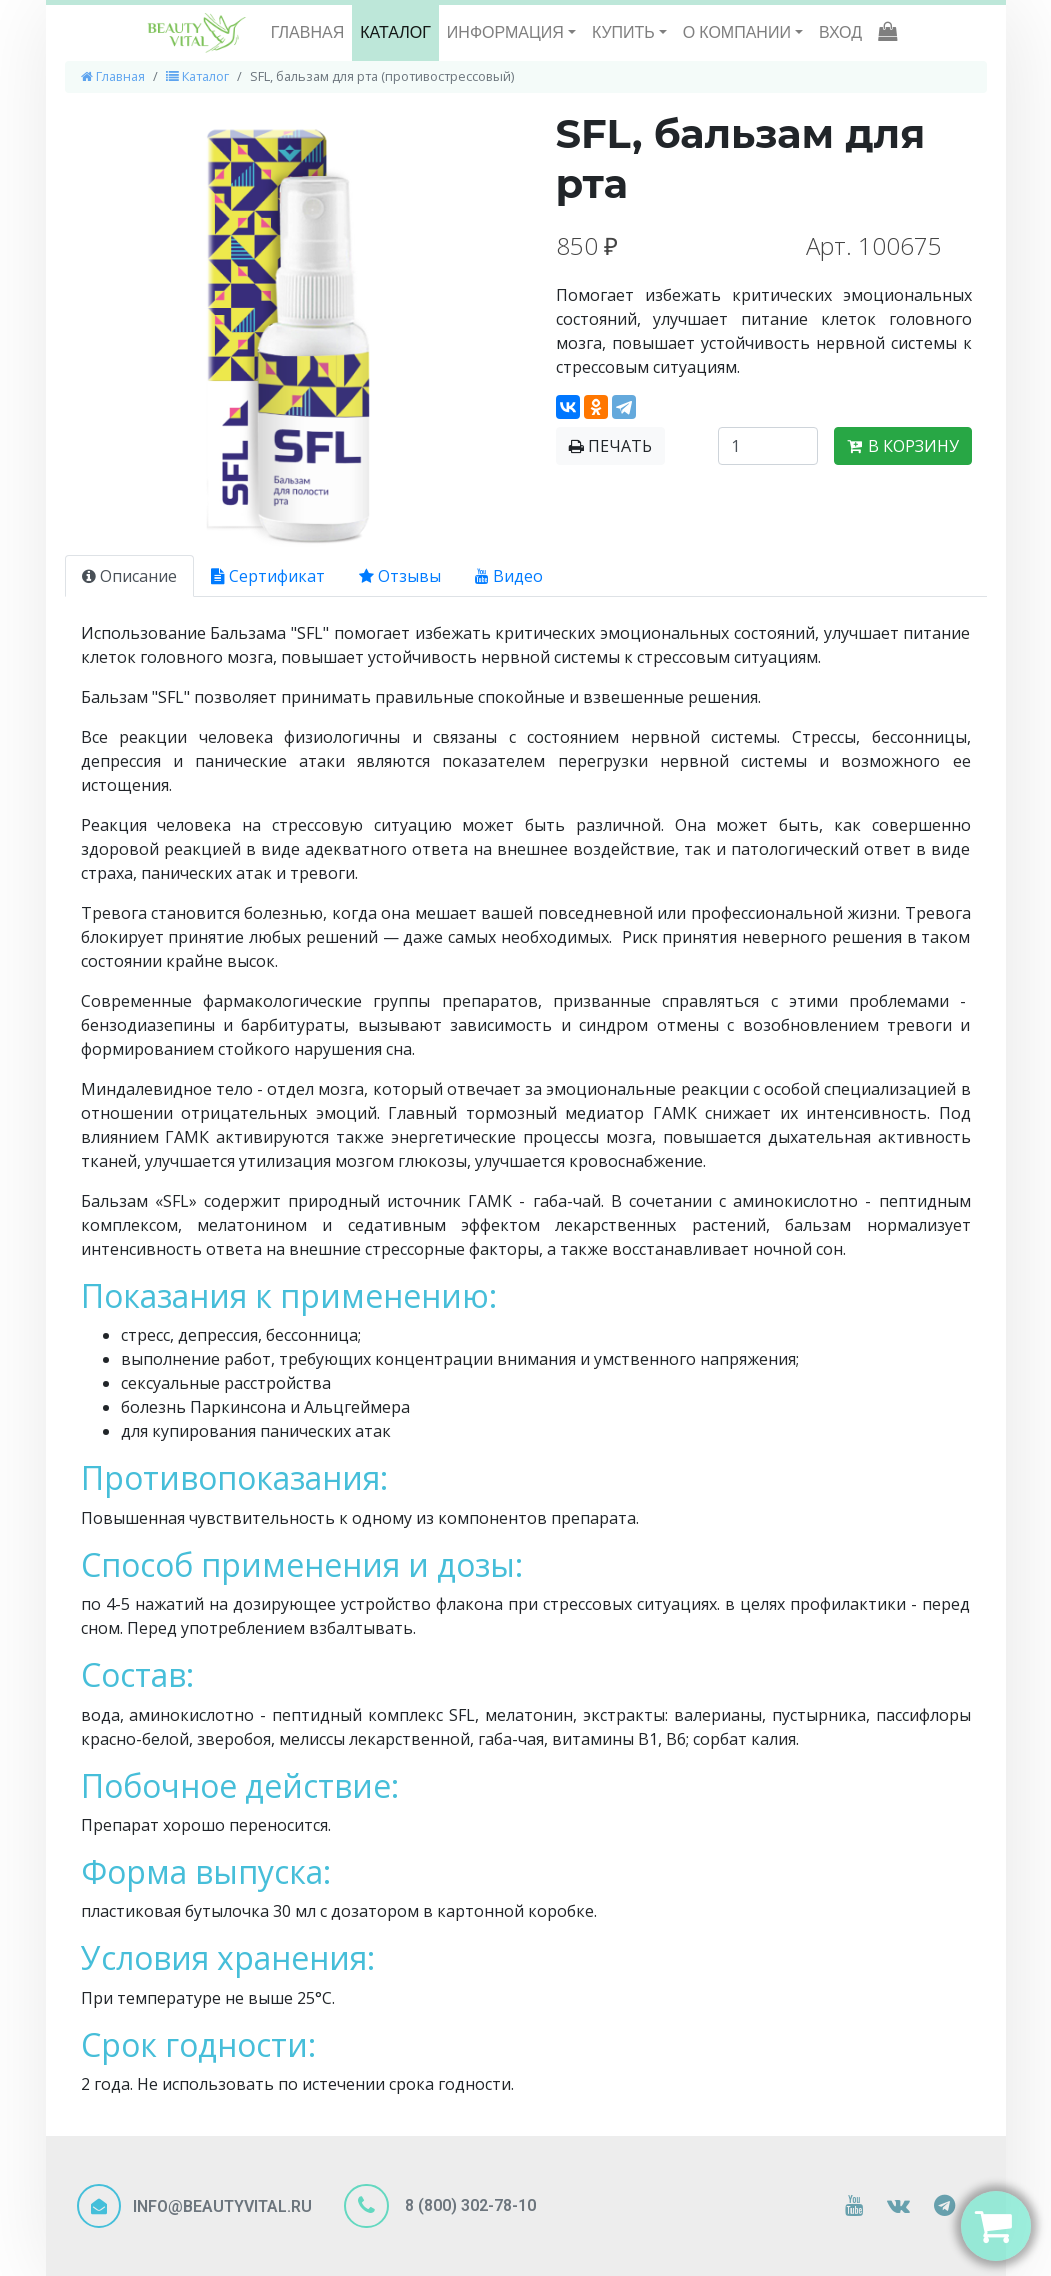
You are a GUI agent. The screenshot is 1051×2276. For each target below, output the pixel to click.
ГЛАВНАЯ (307, 32)
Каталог (197, 76)
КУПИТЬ (625, 32)
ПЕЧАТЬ (610, 446)
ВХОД (840, 32)
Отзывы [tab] (400, 576)
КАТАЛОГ (395, 32)
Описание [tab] (129, 576)
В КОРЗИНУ (903, 446)
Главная (113, 76)
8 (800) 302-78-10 (468, 2205)
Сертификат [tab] (268, 576)
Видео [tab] (509, 576)
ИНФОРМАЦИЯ (507, 32)
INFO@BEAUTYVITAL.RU (222, 2206)
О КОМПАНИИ (739, 32)
